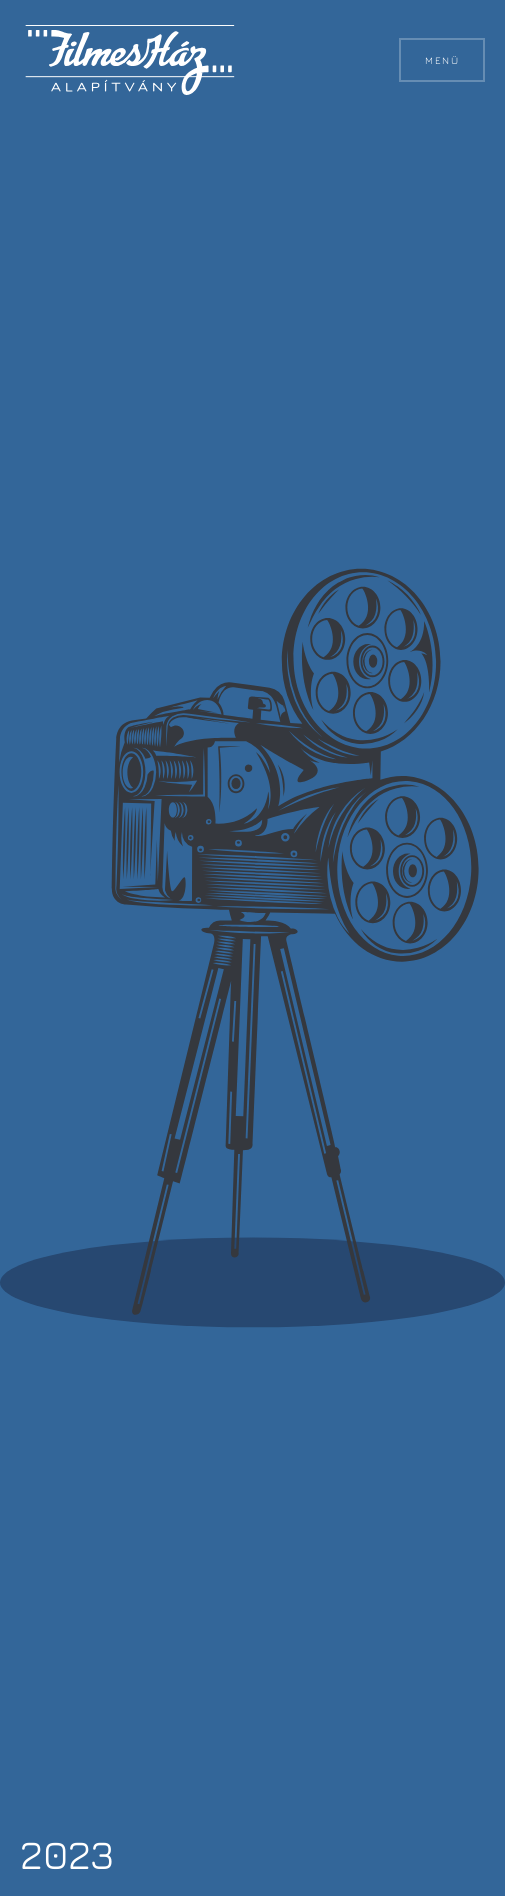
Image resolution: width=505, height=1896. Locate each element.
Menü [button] (442, 60)
